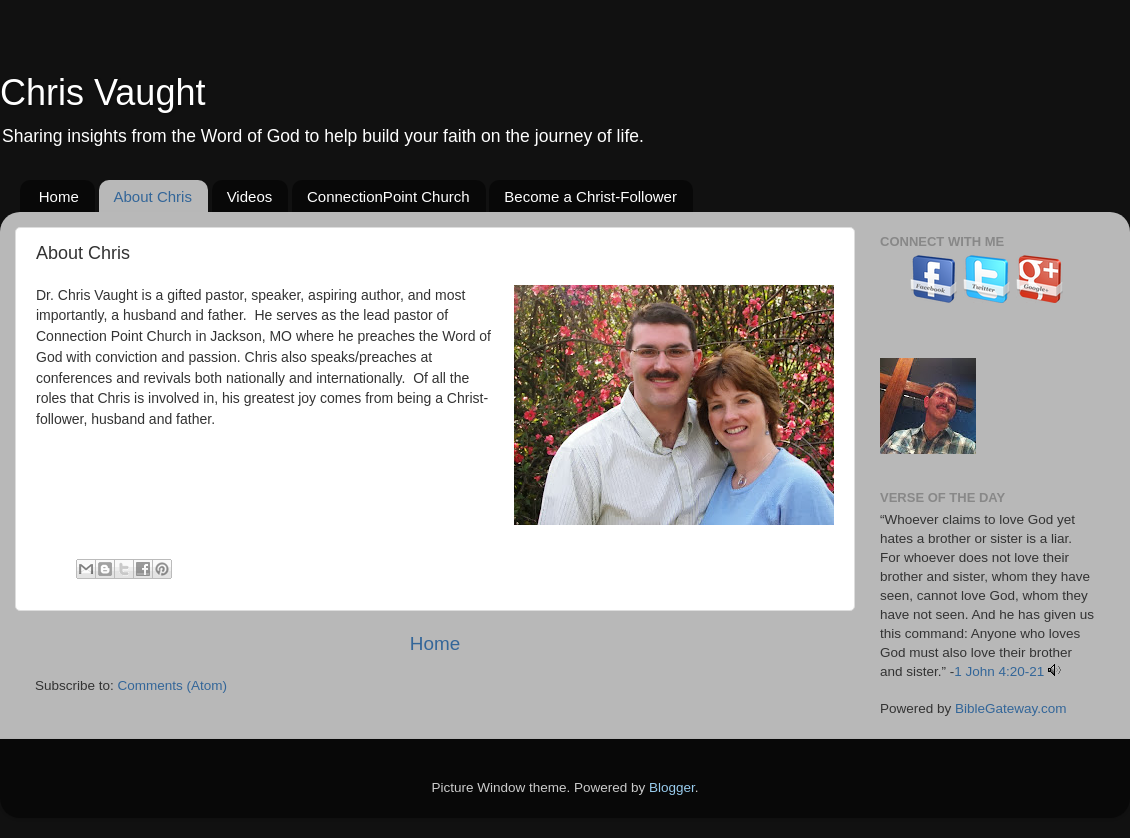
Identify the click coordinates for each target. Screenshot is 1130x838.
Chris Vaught (102, 92)
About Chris (153, 196)
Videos (250, 196)
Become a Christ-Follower (590, 196)
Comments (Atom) (173, 685)
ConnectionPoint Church (388, 196)
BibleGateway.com (1011, 708)
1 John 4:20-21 (999, 671)
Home (59, 196)
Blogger (672, 787)
